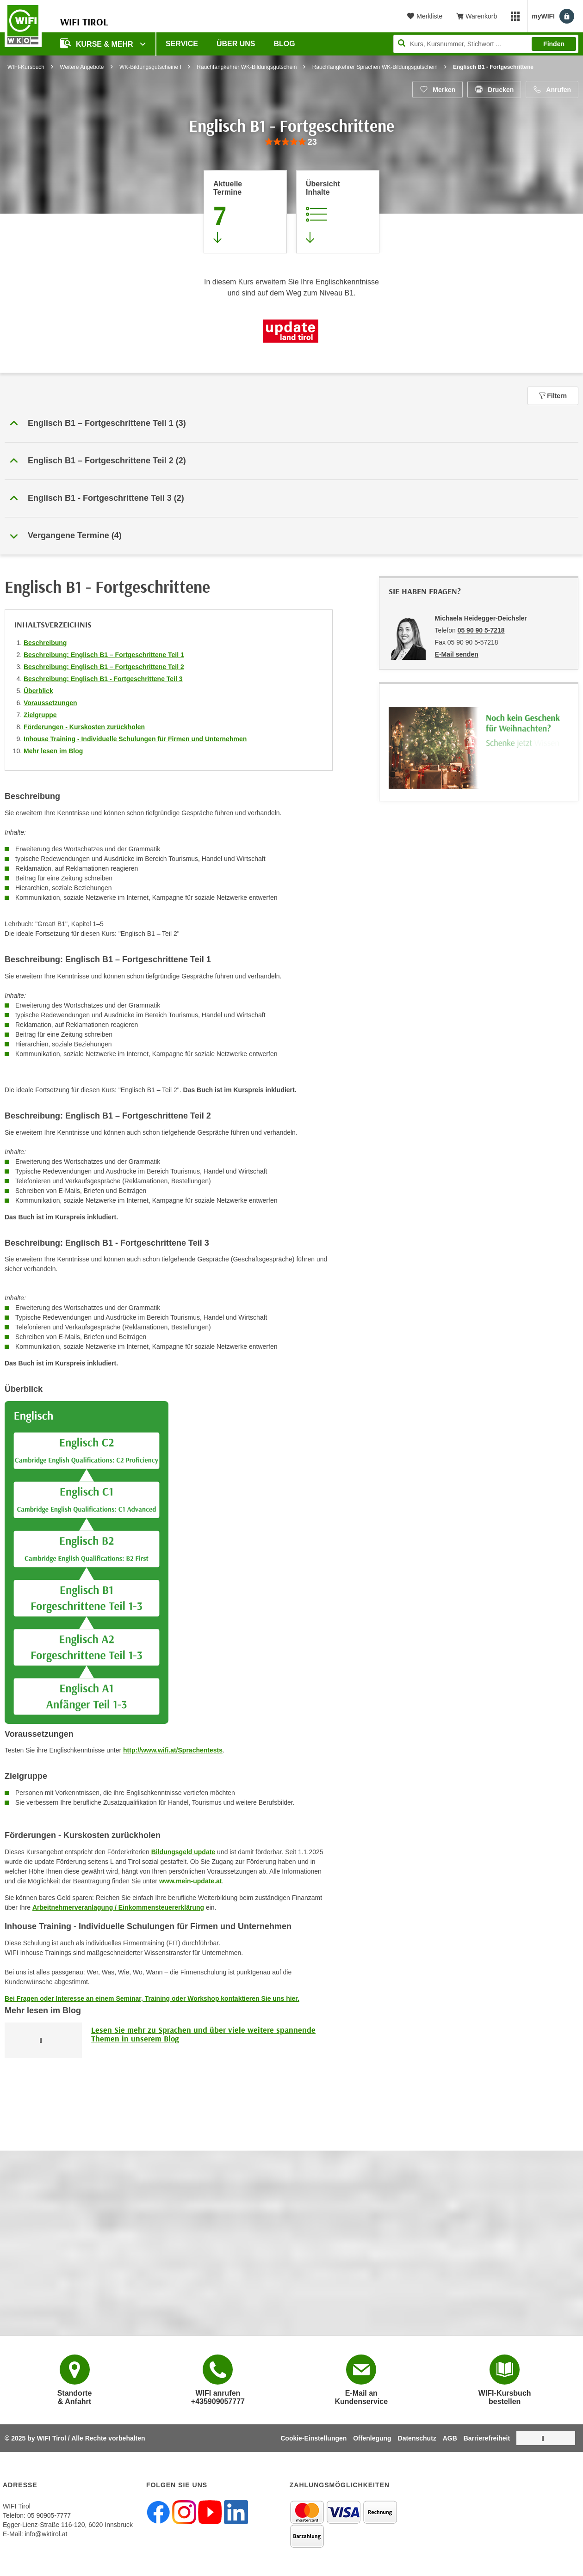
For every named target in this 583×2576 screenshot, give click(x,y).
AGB (450, 2438)
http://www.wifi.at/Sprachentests (173, 1750)
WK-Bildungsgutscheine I (150, 67)
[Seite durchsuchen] (485, 44)
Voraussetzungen (50, 703)
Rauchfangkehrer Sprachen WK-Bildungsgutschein (375, 67)
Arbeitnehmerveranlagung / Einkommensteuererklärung (118, 1907)
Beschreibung (45, 642)
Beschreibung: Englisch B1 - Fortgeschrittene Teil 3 (103, 678)
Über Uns (236, 44)
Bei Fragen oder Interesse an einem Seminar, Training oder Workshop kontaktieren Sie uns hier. (152, 1998)
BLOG (284, 44)
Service (182, 44)
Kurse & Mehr (97, 43)
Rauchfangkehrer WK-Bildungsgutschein (247, 67)
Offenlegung (372, 2438)
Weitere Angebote (82, 67)
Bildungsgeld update (183, 1852)
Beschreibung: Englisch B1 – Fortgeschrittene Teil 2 (104, 666)
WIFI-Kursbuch (25, 67)
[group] (291, 142)
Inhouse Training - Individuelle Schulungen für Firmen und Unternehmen (135, 739)
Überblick (38, 691)
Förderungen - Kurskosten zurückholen (84, 727)
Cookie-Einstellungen (313, 2438)
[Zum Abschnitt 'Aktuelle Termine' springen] (245, 211)
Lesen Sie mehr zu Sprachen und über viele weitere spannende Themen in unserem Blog (203, 2034)
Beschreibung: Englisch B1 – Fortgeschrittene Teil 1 (104, 654)
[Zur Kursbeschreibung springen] (337, 211)
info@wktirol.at (46, 2534)
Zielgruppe (40, 715)
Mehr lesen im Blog (53, 751)
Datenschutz (417, 2438)
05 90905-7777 (49, 2515)
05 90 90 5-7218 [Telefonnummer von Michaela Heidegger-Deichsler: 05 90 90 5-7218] (481, 630)
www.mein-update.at (190, 1881)
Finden (553, 44)
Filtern (553, 396)
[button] (291, 423)
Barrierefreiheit (487, 2438)
